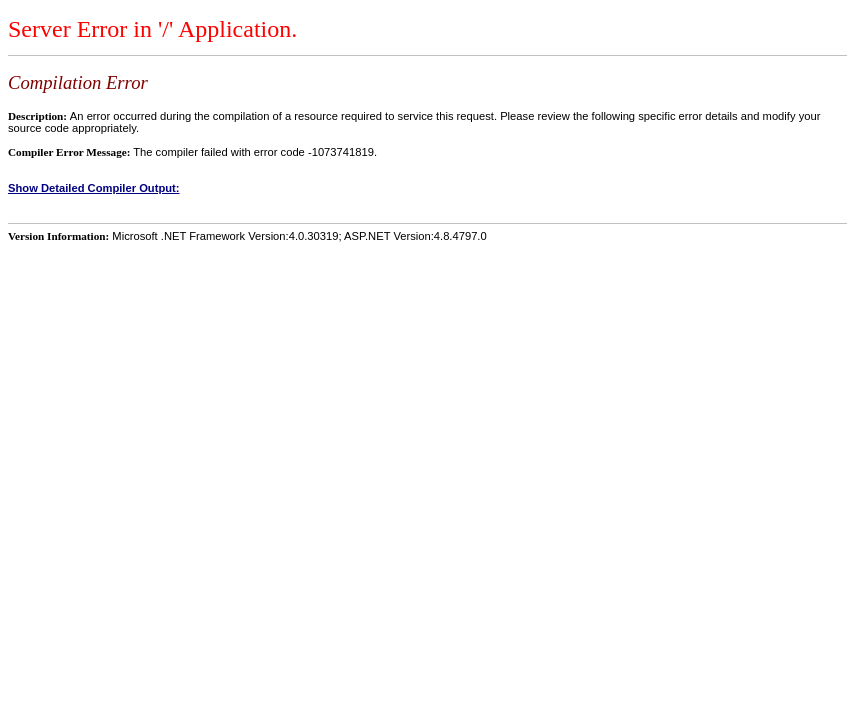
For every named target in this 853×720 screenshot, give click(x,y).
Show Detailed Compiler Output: (94, 188)
